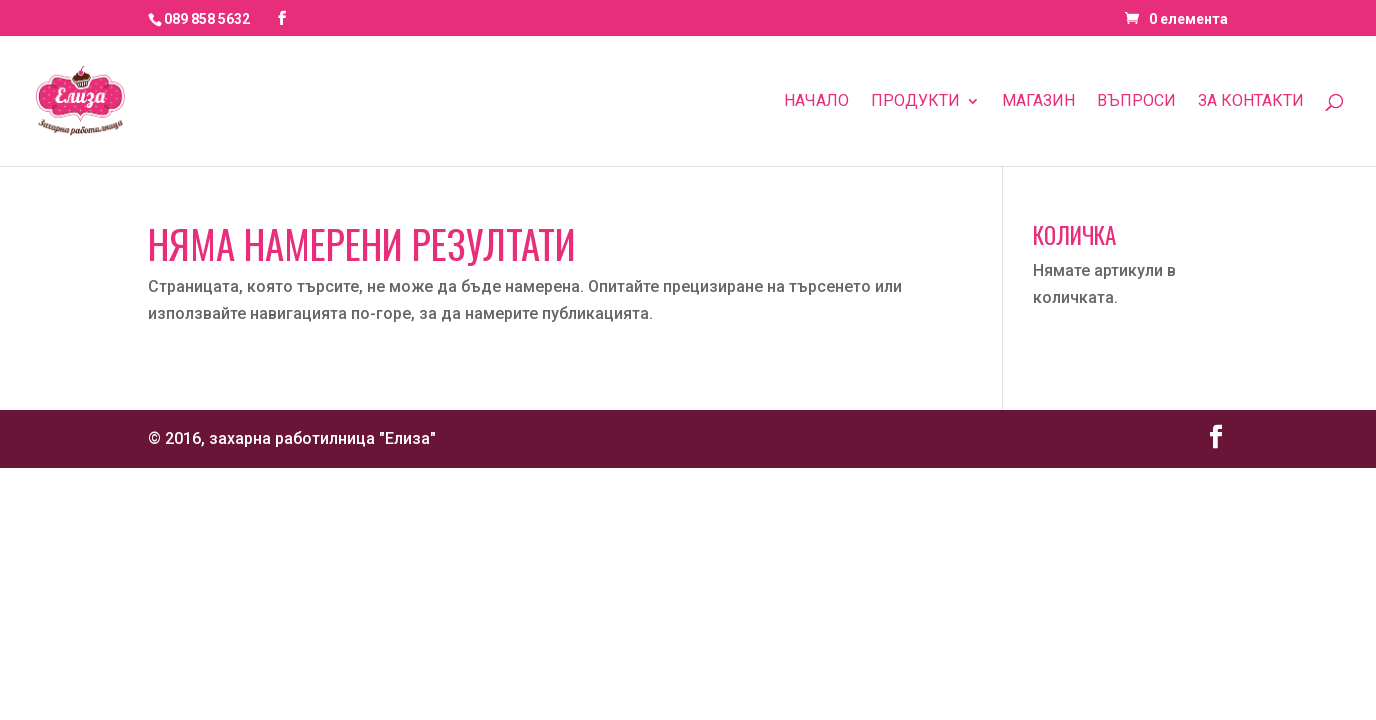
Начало (816, 102)
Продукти (915, 102)
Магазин (1038, 102)
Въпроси (1136, 102)
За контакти (1251, 102)
